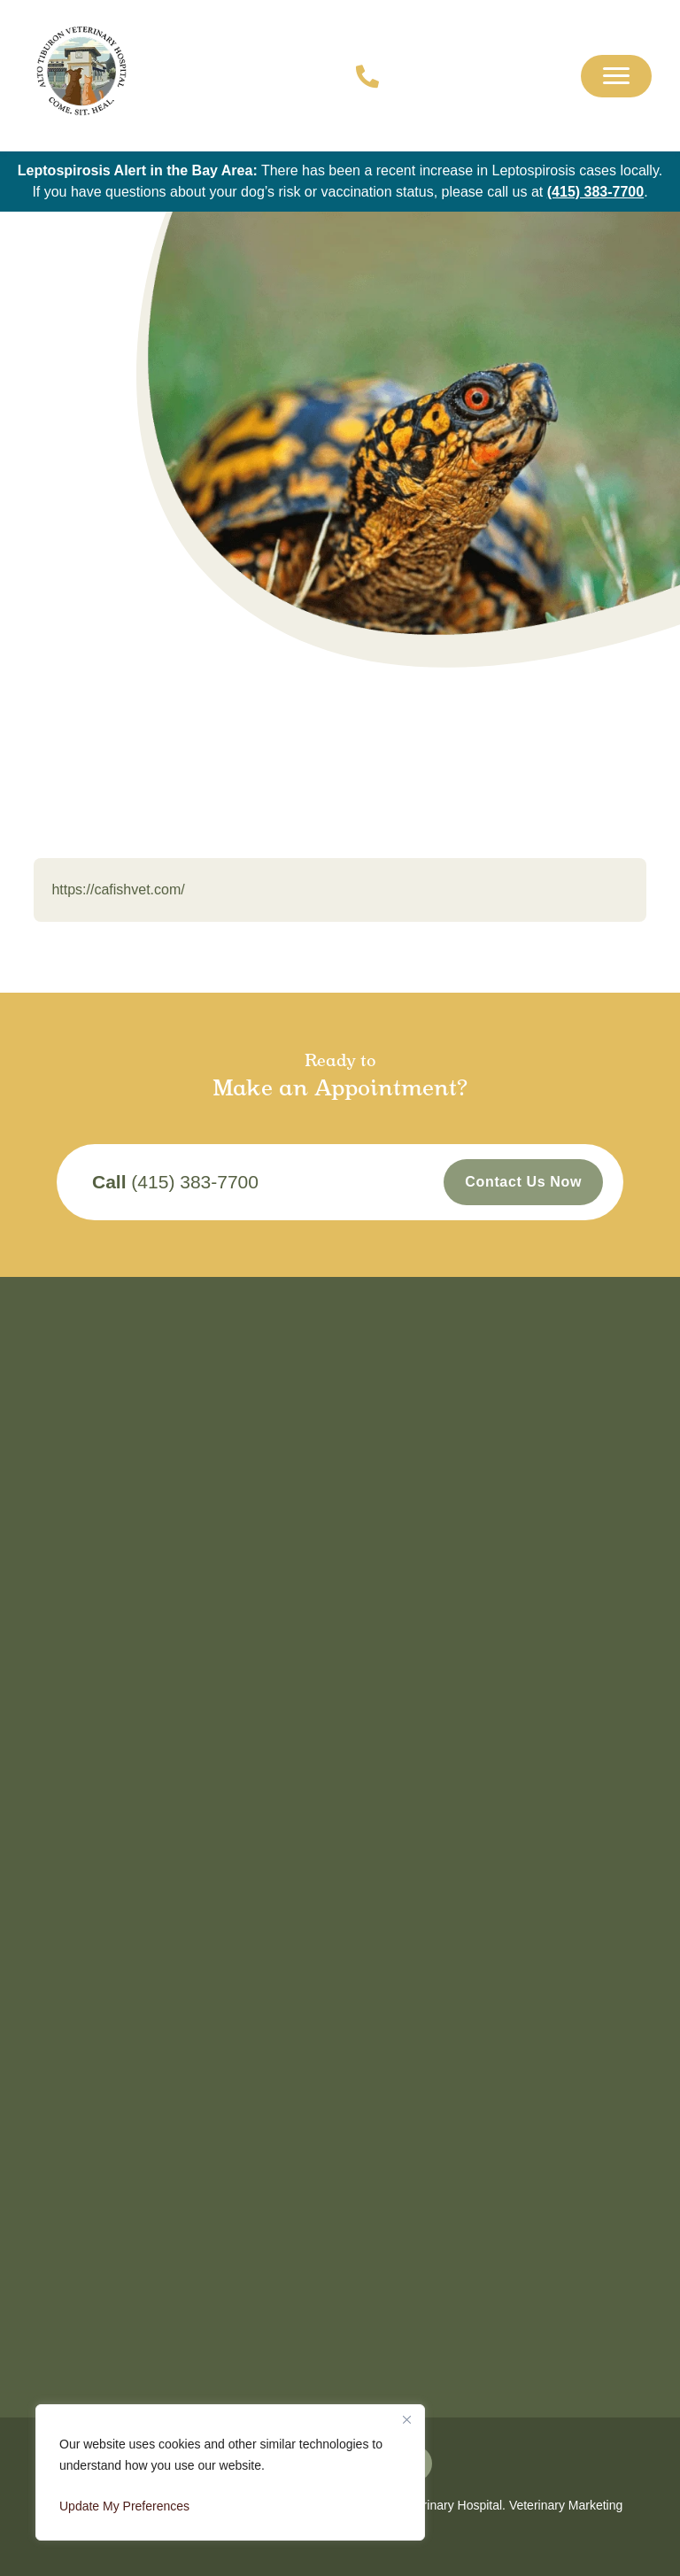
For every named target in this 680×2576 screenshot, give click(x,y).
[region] (230, 2472)
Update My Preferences (124, 2506)
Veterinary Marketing (565, 2505)
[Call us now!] (357, 76)
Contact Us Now (523, 1181)
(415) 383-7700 (595, 191)
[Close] (406, 2419)
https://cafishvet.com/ (117, 889)
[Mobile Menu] (616, 76)
